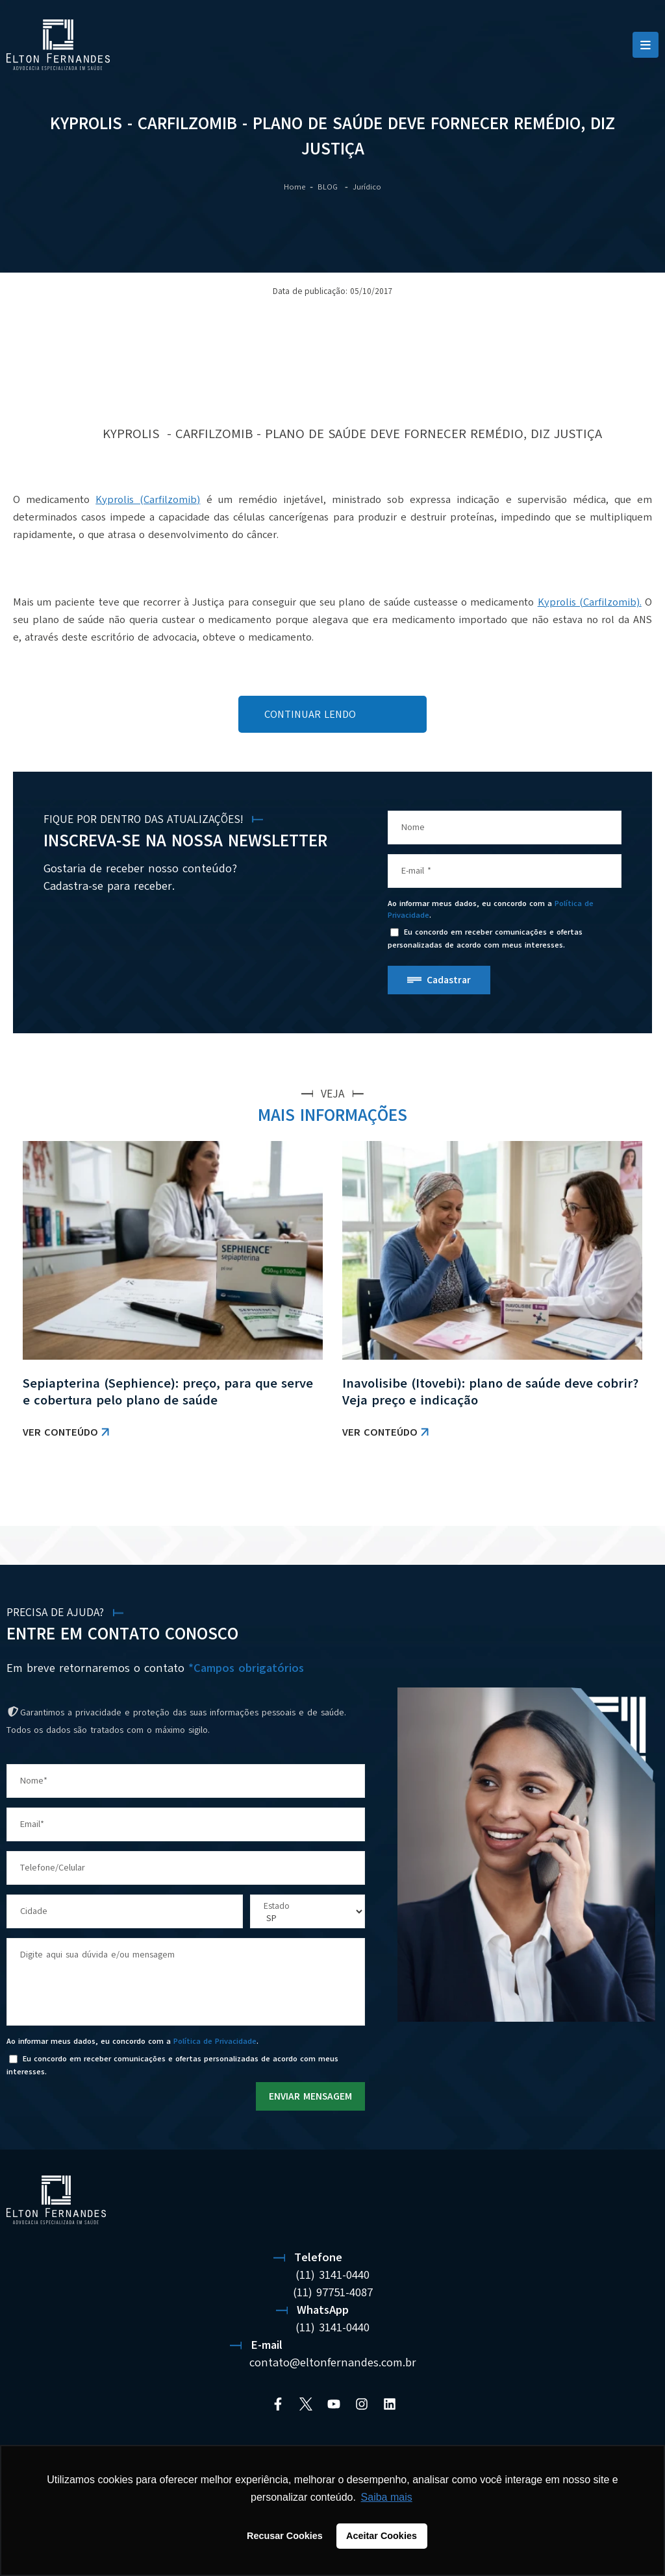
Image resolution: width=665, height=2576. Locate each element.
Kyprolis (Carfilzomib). (590, 602)
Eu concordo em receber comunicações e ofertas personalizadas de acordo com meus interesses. (485, 939)
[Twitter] (306, 2404)
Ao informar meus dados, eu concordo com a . (491, 909)
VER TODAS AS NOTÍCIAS (597, 1492)
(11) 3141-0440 (332, 2275)
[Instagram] (362, 2404)
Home (294, 187)
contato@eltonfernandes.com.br (332, 2362)
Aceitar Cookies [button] (381, 2536)
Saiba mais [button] (386, 2497)
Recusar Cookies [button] (285, 2536)
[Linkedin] (390, 2404)
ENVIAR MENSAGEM (310, 2096)
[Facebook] (278, 2404)
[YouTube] (334, 2404)
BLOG (329, 187)
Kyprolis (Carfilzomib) (147, 500)
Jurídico (367, 187)
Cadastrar (449, 980)
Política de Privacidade (215, 2041)
